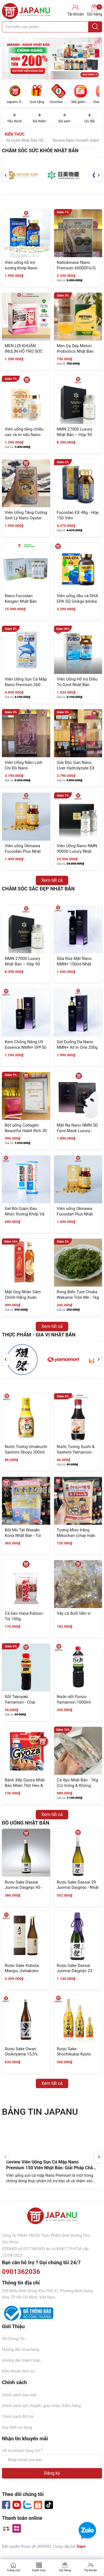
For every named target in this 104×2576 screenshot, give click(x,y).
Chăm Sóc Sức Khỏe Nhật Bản (40, 150)
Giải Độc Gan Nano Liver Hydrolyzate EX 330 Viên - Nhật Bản (76, 768)
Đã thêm (39, 117)
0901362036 (21, 2272)
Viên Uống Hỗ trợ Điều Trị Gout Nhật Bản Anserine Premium (77, 684)
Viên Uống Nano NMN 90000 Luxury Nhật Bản (77, 851)
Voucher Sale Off (59, 102)
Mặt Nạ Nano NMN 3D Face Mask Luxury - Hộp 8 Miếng (77, 1130)
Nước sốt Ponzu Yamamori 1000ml (74, 1699)
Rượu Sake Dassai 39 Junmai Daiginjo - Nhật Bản (78, 1887)
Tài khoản (90, 2570)
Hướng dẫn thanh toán (21, 2360)
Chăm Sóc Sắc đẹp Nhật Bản (38, 889)
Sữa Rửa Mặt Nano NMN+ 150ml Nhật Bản (74, 964)
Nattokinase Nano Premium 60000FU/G (76, 265)
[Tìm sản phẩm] (52, 26)
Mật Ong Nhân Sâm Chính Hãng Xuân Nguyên (23, 1297)
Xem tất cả (52, 880)
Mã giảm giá (80, 102)
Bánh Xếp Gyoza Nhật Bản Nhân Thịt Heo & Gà (25, 1785)
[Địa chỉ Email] (52, 2459)
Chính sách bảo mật (19, 2395)
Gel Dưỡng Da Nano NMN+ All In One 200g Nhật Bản (77, 1047)
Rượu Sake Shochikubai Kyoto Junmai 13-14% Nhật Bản (76, 2057)
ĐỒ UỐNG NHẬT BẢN (25, 1823)
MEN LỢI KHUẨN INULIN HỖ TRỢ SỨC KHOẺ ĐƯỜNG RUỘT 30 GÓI (24, 354)
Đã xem (64, 117)
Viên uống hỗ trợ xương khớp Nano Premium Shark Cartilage (21, 270)
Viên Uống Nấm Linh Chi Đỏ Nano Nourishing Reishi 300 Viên (25, 770)
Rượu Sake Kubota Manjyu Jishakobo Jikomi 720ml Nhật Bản (22, 1973)
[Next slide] (98, 2156)
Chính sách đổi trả (17, 2416)
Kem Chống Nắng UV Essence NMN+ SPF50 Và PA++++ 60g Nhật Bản (25, 1050)
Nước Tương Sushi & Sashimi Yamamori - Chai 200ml (76, 1452)
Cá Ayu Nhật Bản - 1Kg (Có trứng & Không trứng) (77, 1785)
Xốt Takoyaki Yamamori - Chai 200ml (20, 1702)
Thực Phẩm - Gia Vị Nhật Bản (38, 1335)
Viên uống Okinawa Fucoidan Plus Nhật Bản (23, 851)
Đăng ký (52, 2473)
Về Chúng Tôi (13, 2339)
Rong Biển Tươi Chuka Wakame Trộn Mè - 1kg (78, 1294)
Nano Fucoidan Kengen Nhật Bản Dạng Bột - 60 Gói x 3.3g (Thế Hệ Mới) (22, 604)
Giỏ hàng (94, 10)
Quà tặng (37, 102)
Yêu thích (14, 117)
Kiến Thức (15, 134)
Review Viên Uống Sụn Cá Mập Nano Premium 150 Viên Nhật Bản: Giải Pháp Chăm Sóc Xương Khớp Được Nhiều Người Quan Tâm (52, 2170)
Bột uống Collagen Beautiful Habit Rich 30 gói (26, 1130)
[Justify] (95, 26)
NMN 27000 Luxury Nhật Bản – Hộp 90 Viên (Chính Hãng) (74, 434)
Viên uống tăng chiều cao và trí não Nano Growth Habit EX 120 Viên (24, 437)
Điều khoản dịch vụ (18, 2371)
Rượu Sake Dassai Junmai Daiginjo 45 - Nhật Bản (23, 1887)
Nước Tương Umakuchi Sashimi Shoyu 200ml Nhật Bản (26, 1452)
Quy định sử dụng (17, 2427)
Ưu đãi (89, 117)
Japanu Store (15, 102)
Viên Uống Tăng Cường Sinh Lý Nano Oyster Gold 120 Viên (26, 518)
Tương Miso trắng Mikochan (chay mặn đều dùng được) (76, 1535)
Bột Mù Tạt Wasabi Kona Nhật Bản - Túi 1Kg (23, 1535)
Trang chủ (13, 2570)
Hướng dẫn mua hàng (20, 2349)
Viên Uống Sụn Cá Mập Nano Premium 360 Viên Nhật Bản (26, 684)
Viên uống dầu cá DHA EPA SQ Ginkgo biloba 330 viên (77, 601)
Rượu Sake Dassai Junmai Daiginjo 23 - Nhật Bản (76, 1971)
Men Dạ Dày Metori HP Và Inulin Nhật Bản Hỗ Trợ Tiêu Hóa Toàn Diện (56, 140)
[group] (52, 58)
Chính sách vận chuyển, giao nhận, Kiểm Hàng (41, 2406)
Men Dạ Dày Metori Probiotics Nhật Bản (75, 348)
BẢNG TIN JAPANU (40, 2111)
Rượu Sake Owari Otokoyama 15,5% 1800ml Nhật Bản (21, 2054)
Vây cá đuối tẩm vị (74, 1613)
